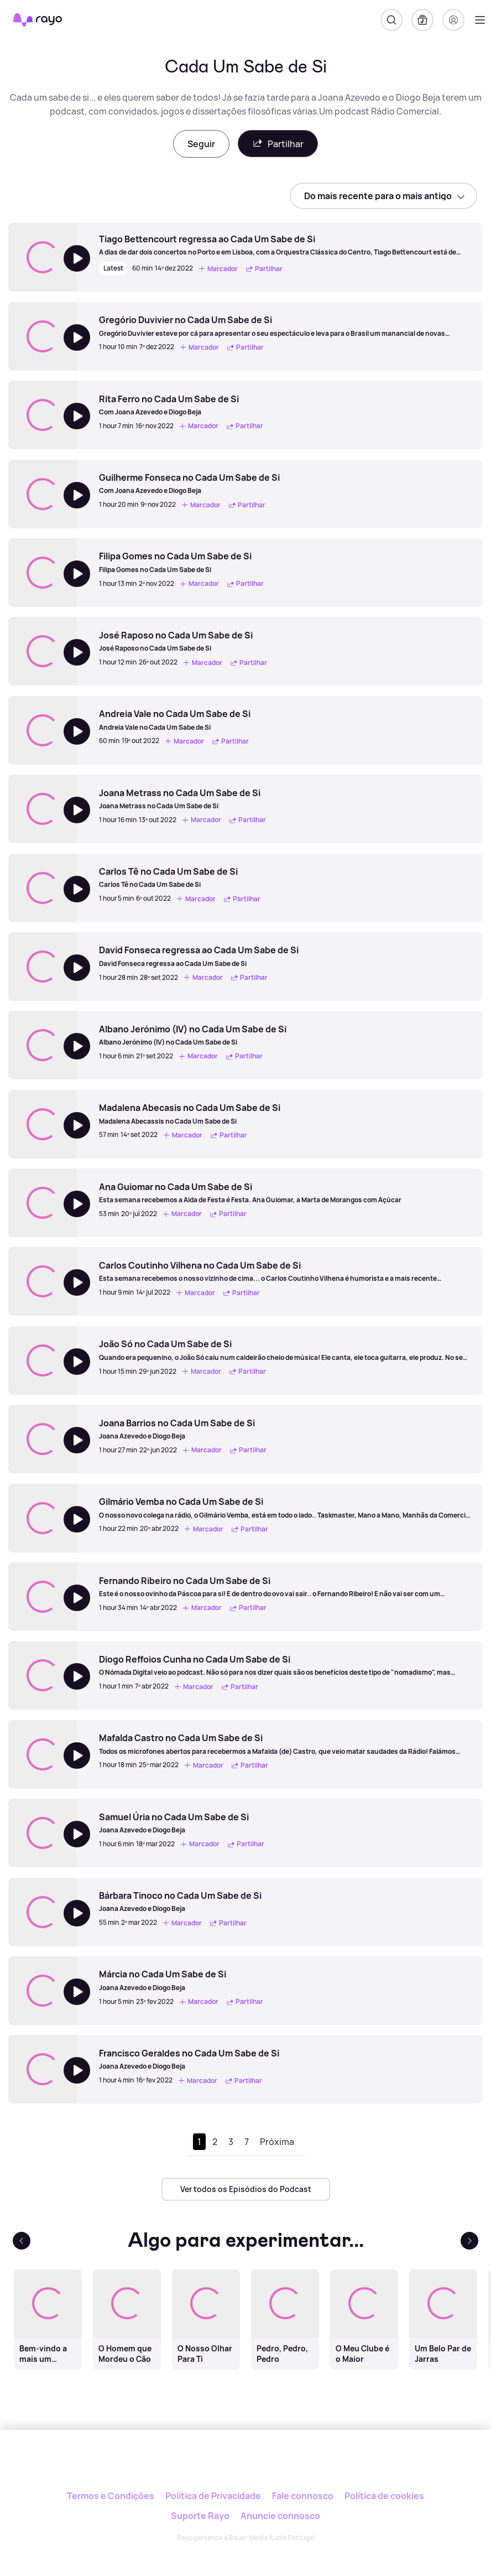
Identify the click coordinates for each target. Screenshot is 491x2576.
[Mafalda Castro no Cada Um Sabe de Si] (285, 1744)
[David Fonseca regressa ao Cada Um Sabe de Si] (199, 956)
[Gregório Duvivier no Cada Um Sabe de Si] (285, 326)
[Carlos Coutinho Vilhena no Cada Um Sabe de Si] (285, 1271)
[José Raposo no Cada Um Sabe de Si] (184, 641)
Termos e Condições (110, 2496)
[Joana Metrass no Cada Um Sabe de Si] (184, 799)
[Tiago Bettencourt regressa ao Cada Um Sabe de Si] (285, 245)
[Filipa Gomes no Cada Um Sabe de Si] (183, 562)
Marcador (218, 268)
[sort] (383, 196)
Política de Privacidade (213, 2496)
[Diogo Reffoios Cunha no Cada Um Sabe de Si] (285, 1665)
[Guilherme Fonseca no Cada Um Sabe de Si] (190, 483)
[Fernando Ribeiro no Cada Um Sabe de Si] (285, 1587)
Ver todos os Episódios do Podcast (245, 2189)
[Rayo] (246, 2467)
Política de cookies (384, 2496)
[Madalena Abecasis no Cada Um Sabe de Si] (189, 1114)
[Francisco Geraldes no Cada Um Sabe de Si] (189, 2059)
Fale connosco (302, 2496)
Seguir (201, 144)
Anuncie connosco (280, 2516)
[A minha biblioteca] (422, 20)
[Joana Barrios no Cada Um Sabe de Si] (184, 1429)
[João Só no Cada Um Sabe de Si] (285, 1350)
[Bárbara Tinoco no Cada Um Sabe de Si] (180, 1901)
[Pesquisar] (391, 20)
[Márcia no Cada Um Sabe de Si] (182, 1980)
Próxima (277, 2142)
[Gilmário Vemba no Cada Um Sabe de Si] (285, 1507)
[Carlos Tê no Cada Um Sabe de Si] (181, 877)
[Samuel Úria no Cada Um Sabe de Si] (183, 1823)
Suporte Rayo (200, 2516)
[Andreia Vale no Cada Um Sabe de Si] (175, 720)
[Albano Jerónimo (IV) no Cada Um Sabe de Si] (192, 1035)
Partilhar (278, 143)
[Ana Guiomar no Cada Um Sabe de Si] (250, 1193)
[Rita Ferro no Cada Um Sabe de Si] (182, 405)
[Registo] (453, 20)
